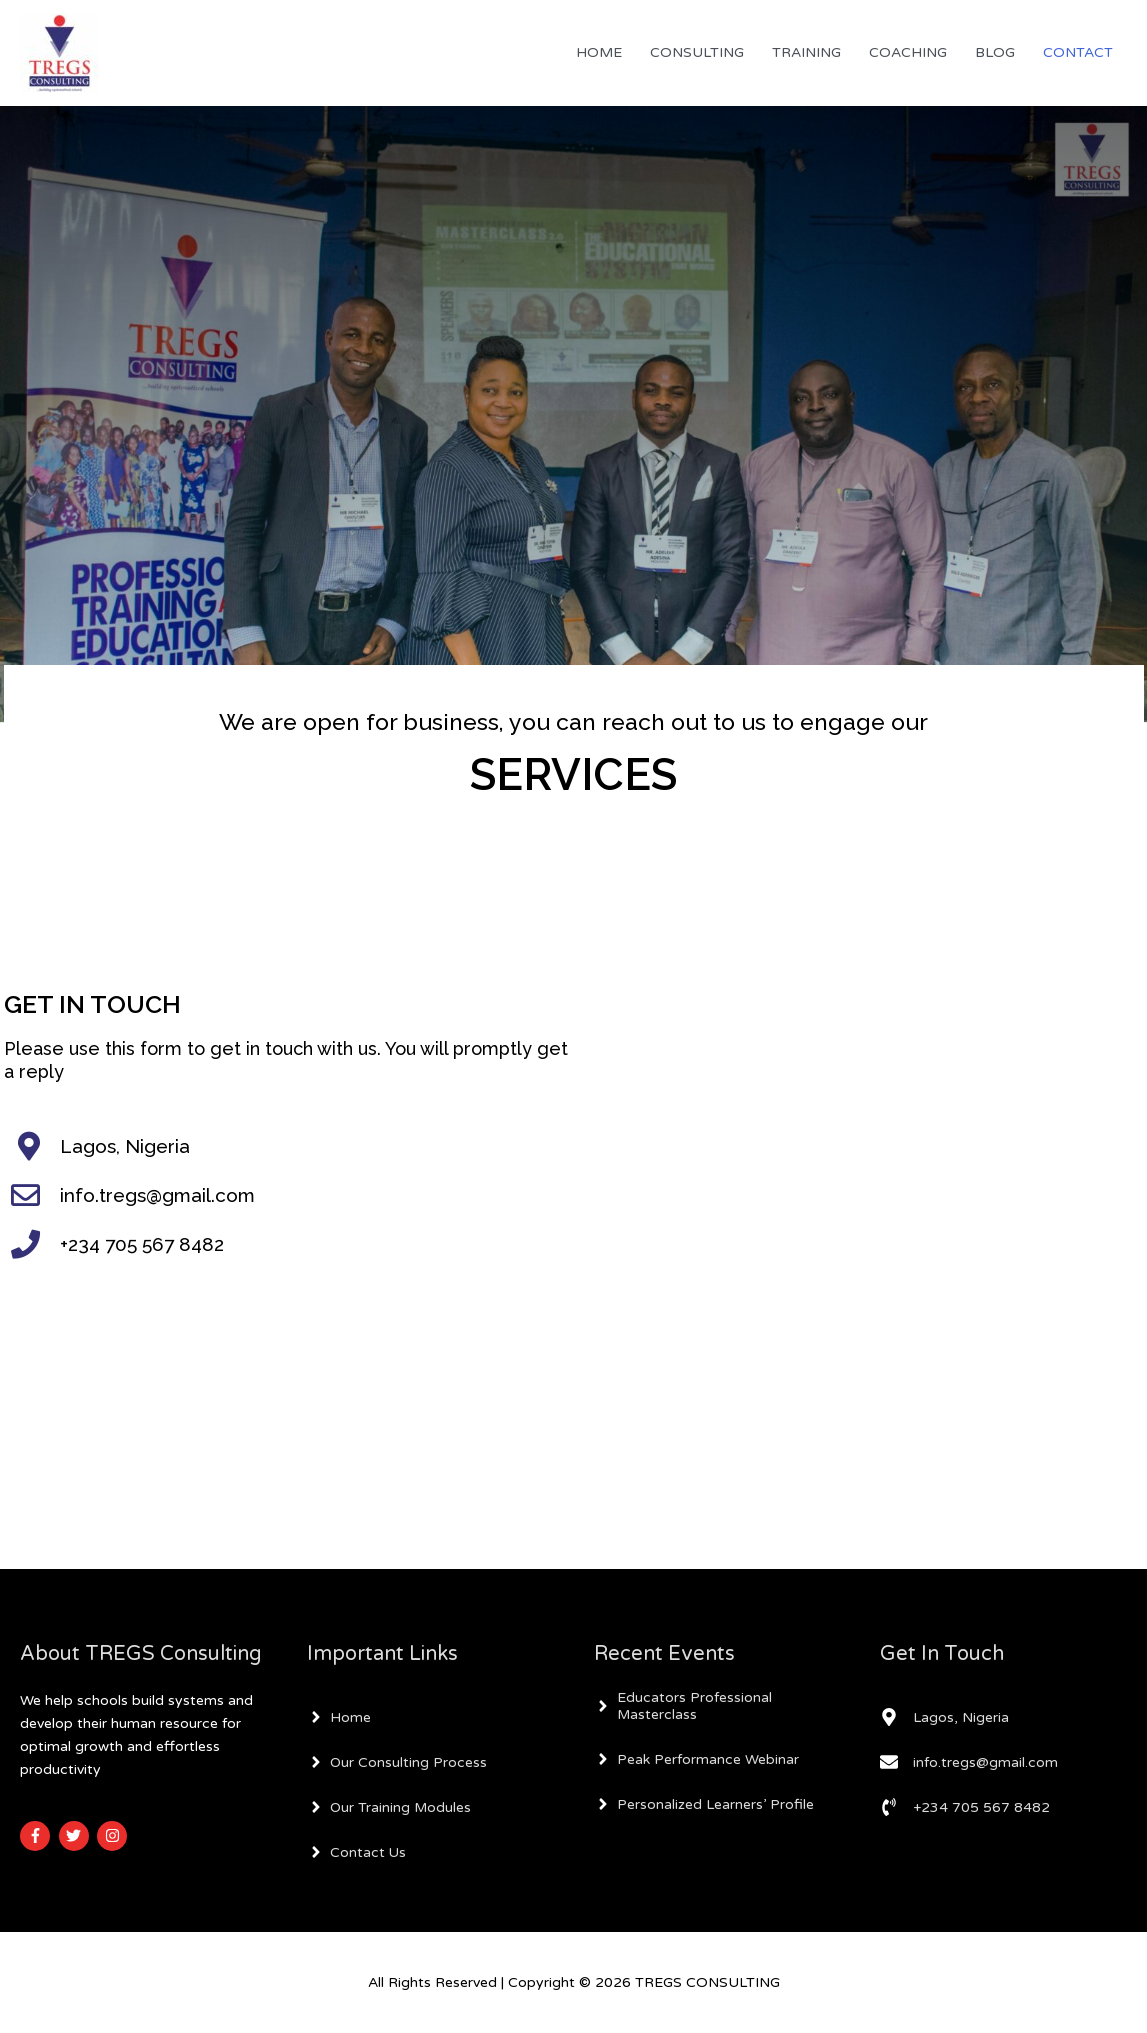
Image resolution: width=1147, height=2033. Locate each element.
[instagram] (114, 1836)
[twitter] (76, 1836)
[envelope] (969, 1762)
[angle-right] (339, 1717)
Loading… (859, 1202)
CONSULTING (697, 52)
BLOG (995, 52)
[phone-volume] (965, 1807)
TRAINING (806, 52)
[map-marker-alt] (944, 1717)
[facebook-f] (37, 1836)
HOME (599, 52)
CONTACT (1078, 52)
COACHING (908, 52)
